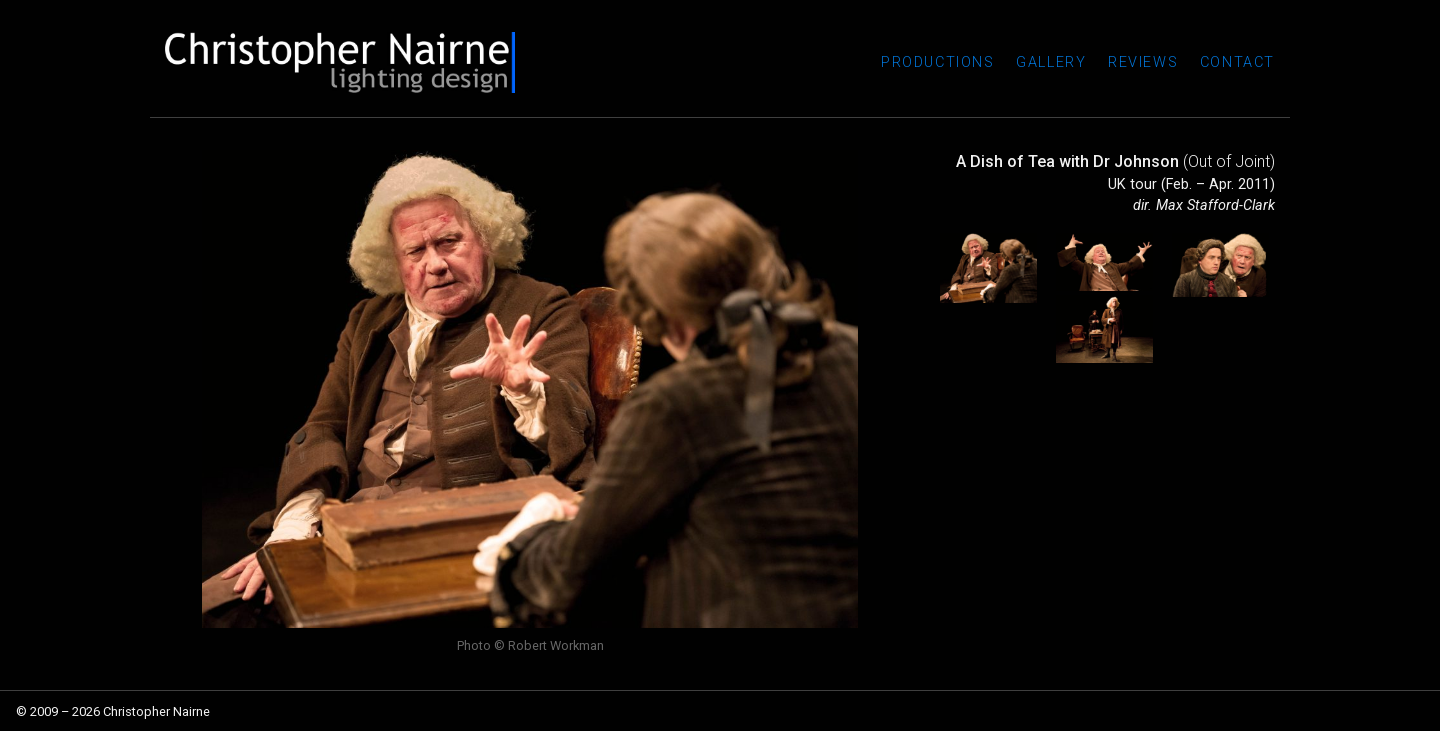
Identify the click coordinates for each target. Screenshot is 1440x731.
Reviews (1143, 62)
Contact (1237, 62)
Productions (938, 62)
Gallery (1051, 62)
